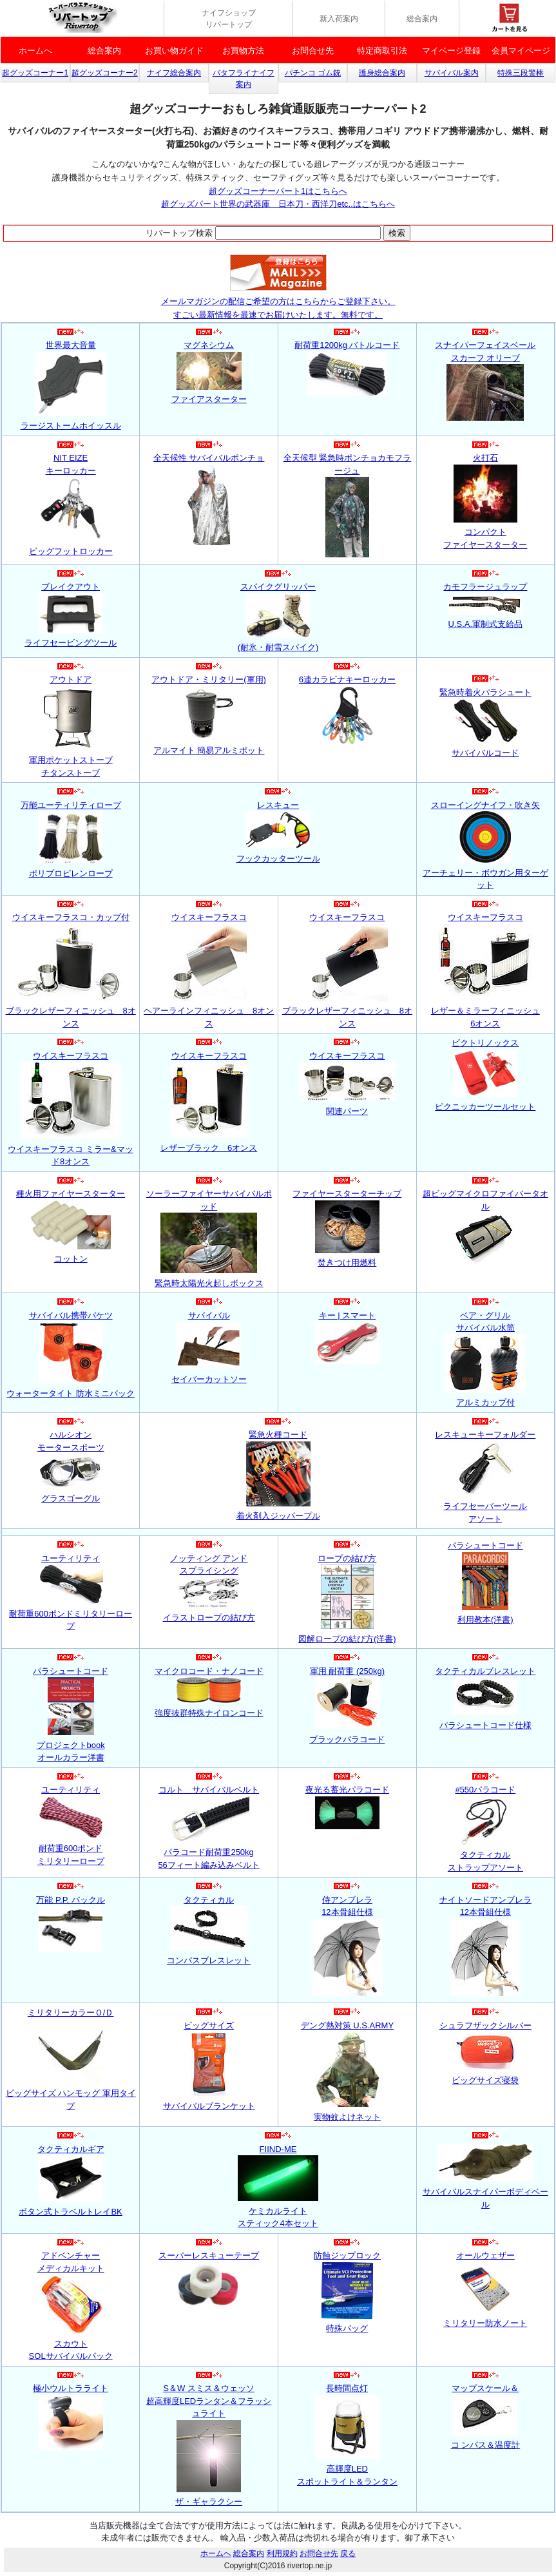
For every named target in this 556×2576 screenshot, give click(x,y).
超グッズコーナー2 (105, 72)
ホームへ (35, 50)
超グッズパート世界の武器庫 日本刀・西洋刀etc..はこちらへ (278, 204)
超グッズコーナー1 (35, 72)
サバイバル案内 (452, 72)
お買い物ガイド (174, 50)
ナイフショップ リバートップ (229, 18)
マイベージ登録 (451, 50)
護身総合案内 (382, 72)
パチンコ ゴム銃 (313, 72)
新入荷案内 (339, 18)
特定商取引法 (382, 50)
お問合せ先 (313, 50)
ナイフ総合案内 (174, 72)
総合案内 (422, 18)
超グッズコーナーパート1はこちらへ (278, 191)
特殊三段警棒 (520, 72)
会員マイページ (521, 50)
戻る (348, 2553)
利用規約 (282, 2553)
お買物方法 (243, 50)
